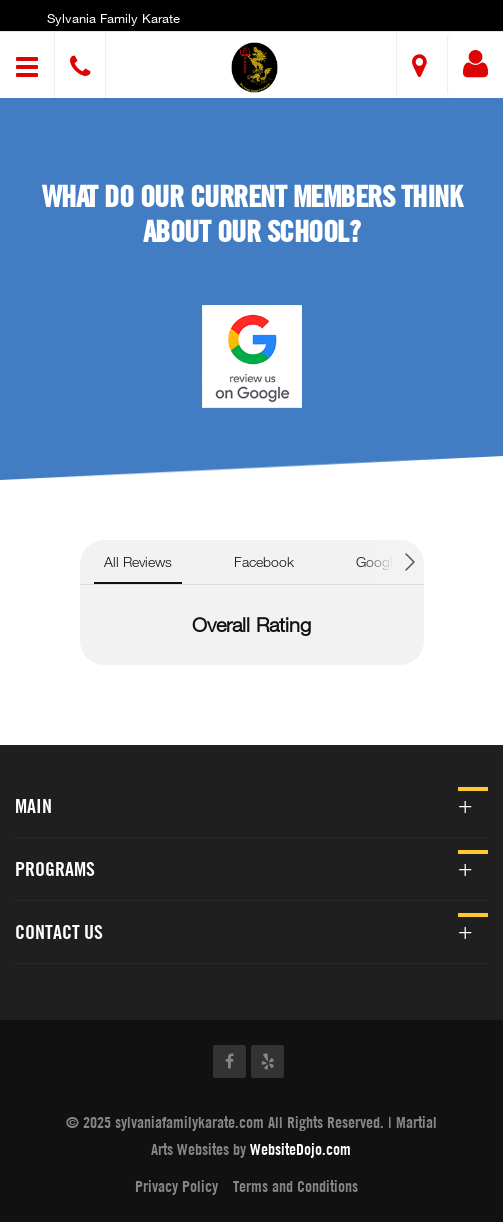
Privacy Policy (176, 1186)
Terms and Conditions (295, 1186)
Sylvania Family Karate (113, 18)
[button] (254, 67)
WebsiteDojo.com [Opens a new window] (300, 1149)
